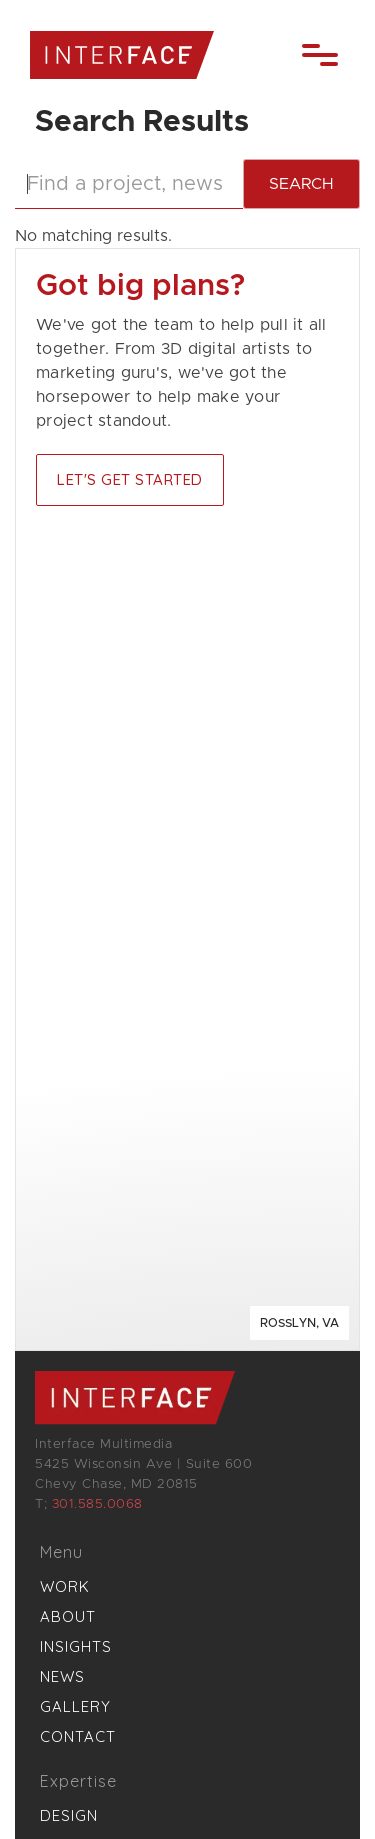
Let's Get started (130, 479)
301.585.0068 (97, 1504)
